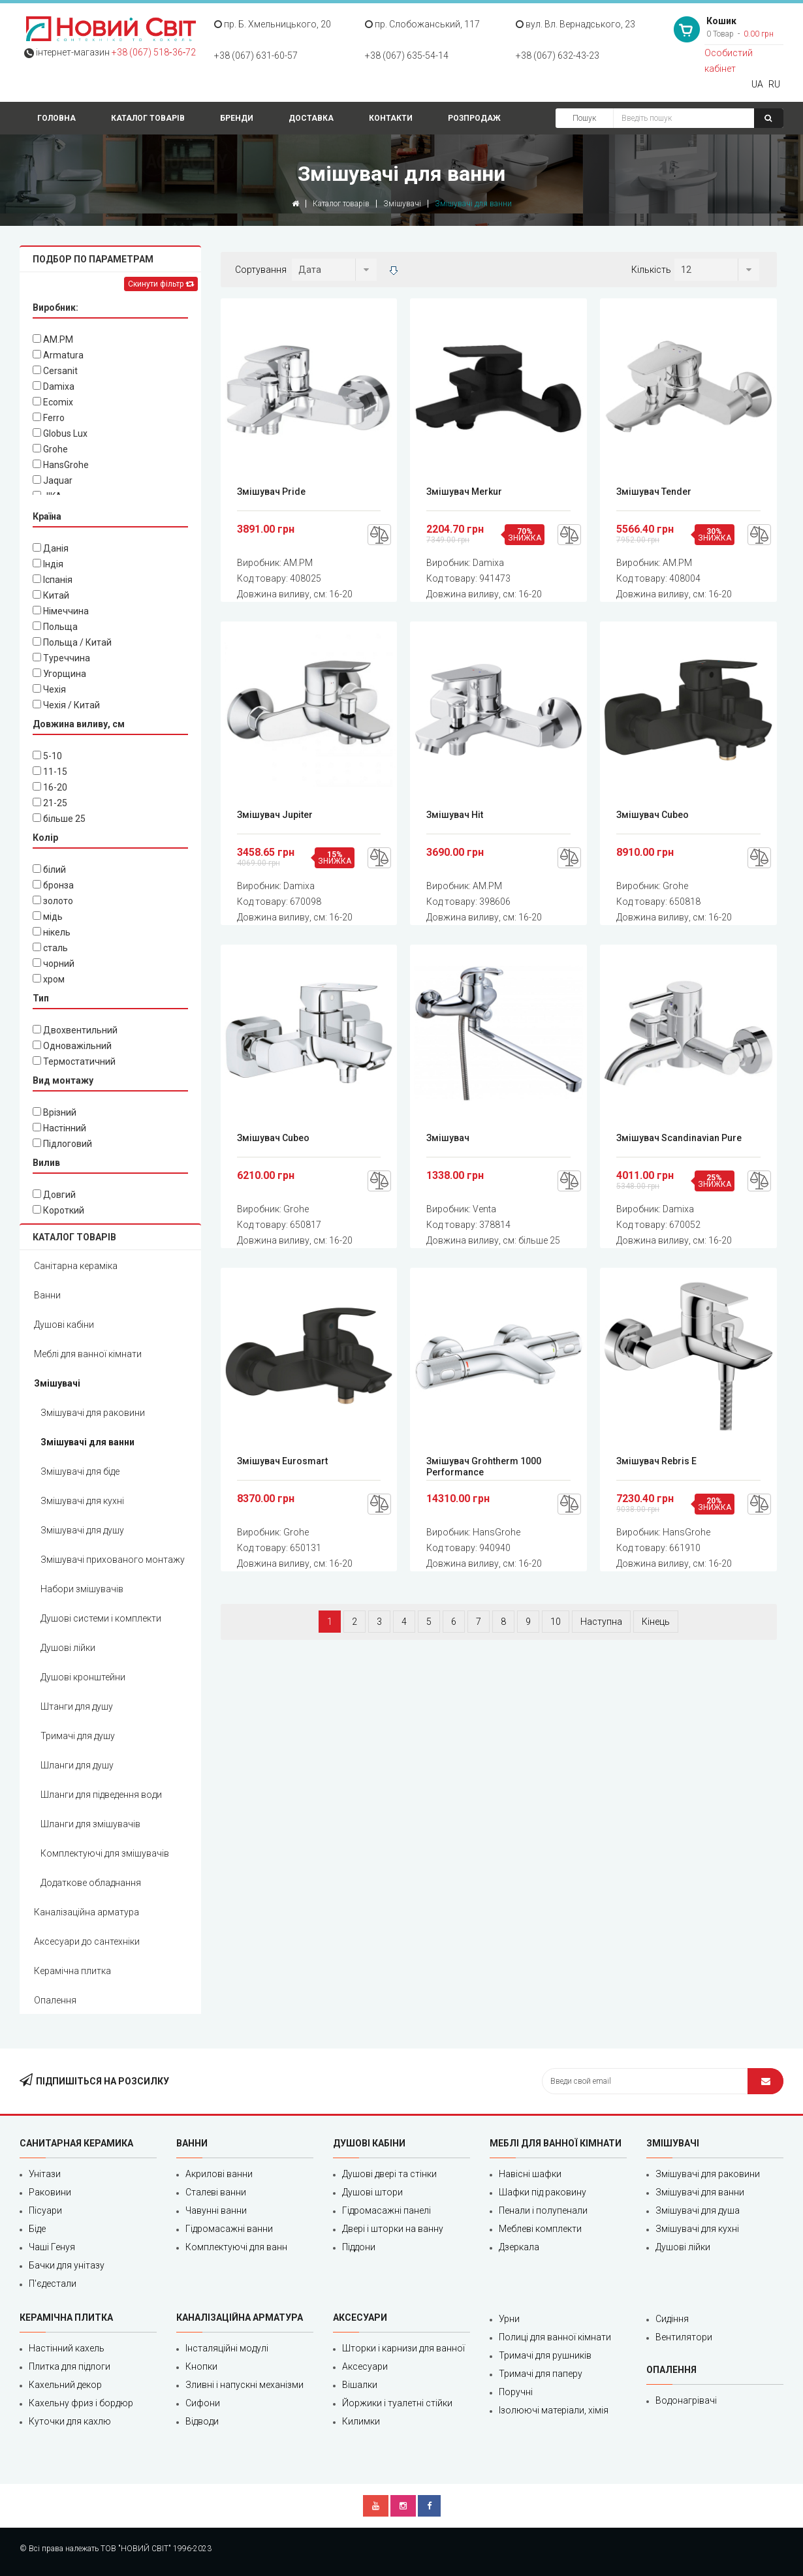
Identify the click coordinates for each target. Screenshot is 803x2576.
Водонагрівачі (686, 2400)
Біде (37, 2228)
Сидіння (672, 2319)
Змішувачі (402, 203)
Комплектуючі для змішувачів (104, 1853)
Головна (56, 118)
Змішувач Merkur (464, 491)
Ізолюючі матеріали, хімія (553, 2410)
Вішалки (359, 2385)
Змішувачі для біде (79, 1471)
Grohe (50, 449)
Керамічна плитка (72, 1971)
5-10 (47, 756)
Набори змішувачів (81, 1589)
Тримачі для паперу (540, 2373)
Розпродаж (474, 118)
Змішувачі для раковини (92, 1412)
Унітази (45, 2174)
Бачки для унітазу (66, 2265)
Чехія (49, 689)
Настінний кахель (66, 2348)
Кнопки (201, 2366)
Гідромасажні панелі (386, 2210)
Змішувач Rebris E (656, 1461)
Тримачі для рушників (545, 2355)
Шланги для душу (77, 1765)
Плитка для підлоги (69, 2366)
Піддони (358, 2247)
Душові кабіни (64, 1324)
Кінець (656, 1621)
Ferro (49, 418)
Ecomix (53, 402)
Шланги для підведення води (101, 1794)
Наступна (601, 1621)
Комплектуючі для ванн (236, 2247)
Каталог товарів (148, 118)
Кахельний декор (65, 2385)
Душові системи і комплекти (100, 1618)
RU (774, 84)
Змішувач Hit (454, 814)
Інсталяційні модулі (226, 2348)
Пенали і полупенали (543, 2210)
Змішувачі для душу (82, 1530)
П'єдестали (52, 2283)
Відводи (202, 2421)
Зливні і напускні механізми (244, 2385)
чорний (53, 963)
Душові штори (372, 2192)
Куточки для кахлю (70, 2421)
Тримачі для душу (77, 1736)
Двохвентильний (75, 1030)
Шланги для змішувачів (90, 1824)
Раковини (50, 2192)
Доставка (311, 118)
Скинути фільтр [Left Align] (161, 284)
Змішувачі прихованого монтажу (112, 1559)
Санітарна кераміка (76, 1266)
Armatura (58, 355)
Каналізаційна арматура (86, 1912)
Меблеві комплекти (540, 2228)
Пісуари (45, 2210)
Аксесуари (365, 2366)
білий (49, 869)
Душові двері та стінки (389, 2174)
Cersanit (55, 371)
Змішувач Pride (271, 491)
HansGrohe (61, 465)
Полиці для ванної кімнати (555, 2337)
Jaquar (52, 480)
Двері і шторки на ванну (392, 2228)
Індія (48, 564)
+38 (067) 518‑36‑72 (154, 52)
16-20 (50, 787)
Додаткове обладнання (90, 1882)
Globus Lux (60, 433)
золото (53, 901)
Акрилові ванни (219, 2174)
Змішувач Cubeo (652, 814)
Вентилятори (683, 2337)
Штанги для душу (76, 1706)
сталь (50, 948)
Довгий (54, 1194)
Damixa (53, 386)
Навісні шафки (530, 2174)
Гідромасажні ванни (229, 2228)
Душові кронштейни (82, 1677)
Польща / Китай (72, 642)
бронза (53, 885)
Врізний (54, 1112)
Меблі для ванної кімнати (88, 1354)
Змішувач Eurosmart (282, 1461)
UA (757, 84)
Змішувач (447, 1138)
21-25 (50, 803)
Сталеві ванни (215, 2192)
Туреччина (61, 658)
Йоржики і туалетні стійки (397, 2403)
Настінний (59, 1128)
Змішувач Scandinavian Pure (679, 1138)
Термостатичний (74, 1061)
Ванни (47, 1295)
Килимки (361, 2421)
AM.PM (53, 339)
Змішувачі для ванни (87, 1442)
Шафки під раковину (542, 2192)
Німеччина (61, 611)
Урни (509, 2319)
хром (49, 979)
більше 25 (59, 818)
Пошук (584, 118)
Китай (51, 595)
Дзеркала (519, 2247)
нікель (52, 932)
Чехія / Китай (66, 705)
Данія (51, 548)
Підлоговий (62, 1144)
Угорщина (59, 673)
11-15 (50, 771)
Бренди (236, 118)
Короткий (58, 1210)
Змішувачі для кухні (82, 1501)
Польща (55, 626)
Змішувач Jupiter (275, 814)
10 (555, 1621)
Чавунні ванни (216, 2210)
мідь (48, 916)
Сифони (202, 2403)
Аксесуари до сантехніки (87, 1941)
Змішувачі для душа (697, 2210)
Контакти (391, 118)
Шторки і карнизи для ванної (403, 2348)
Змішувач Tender (653, 491)
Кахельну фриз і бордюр (81, 2403)
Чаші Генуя (52, 2247)
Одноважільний (72, 1046)
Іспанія (52, 579)
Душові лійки (67, 1647)
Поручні (516, 2392)
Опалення (55, 2000)
